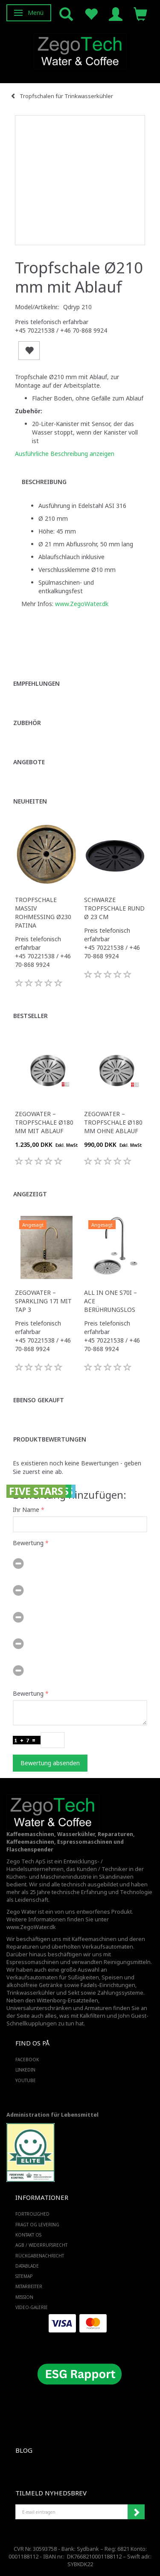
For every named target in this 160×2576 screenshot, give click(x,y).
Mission (24, 2297)
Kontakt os (28, 2235)
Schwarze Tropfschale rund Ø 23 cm (114, 908)
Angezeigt (30, 1194)
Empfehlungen (36, 683)
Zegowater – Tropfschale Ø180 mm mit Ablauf (44, 1122)
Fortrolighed (32, 2214)
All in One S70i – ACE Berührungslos (110, 1301)
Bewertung (28, 1543)
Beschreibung (44, 482)
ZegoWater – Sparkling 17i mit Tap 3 (43, 1301)
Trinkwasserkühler (30, 1992)
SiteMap (23, 2276)
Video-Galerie (31, 2307)
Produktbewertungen (49, 1439)
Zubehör (27, 723)
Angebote (29, 762)
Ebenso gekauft (38, 1400)
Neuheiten (30, 801)
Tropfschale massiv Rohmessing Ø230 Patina (43, 912)
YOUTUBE (25, 2080)
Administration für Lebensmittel (52, 2114)
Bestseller (30, 1016)
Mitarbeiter (28, 2286)
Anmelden (136, 2512)
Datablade (27, 2266)
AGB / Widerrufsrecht (41, 2245)
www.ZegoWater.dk (81, 604)
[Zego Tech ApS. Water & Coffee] (80, 50)
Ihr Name (26, 1510)
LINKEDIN (25, 2070)
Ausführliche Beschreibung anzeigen (64, 454)
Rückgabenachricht (39, 2256)
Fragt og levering (37, 2225)
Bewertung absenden (50, 1763)
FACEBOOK (27, 2060)
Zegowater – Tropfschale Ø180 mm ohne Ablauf (113, 1122)
